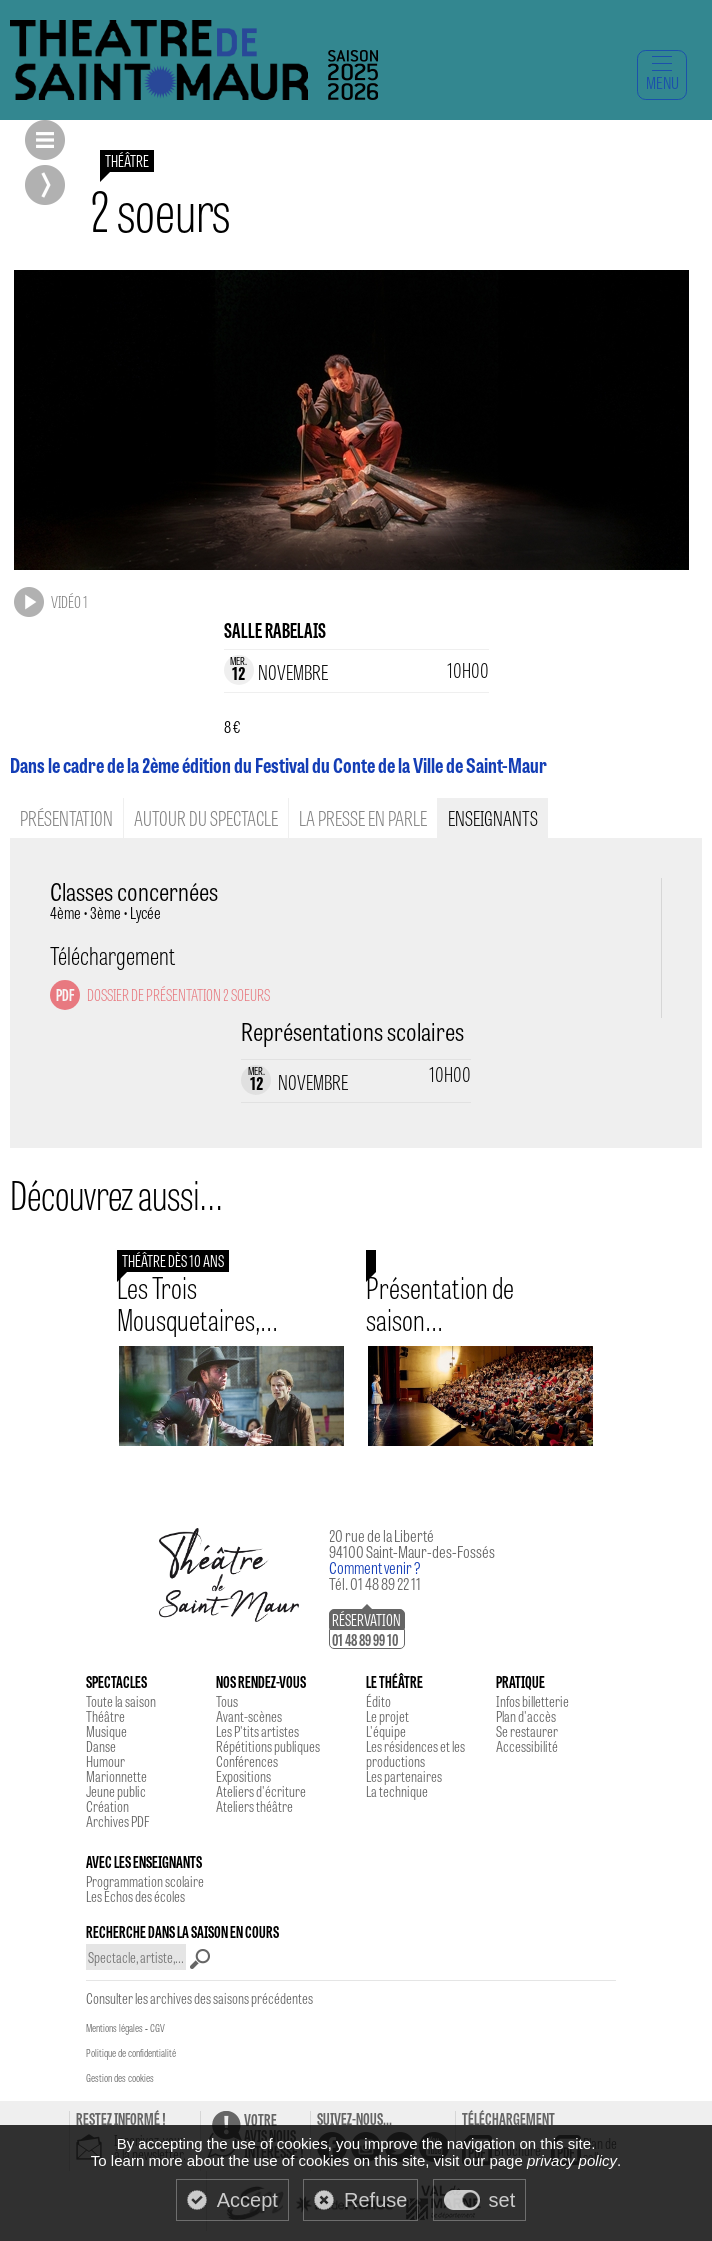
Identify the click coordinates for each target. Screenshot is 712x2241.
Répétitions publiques (268, 1746)
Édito (378, 1701)
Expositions (243, 1776)
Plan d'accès (526, 1716)
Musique (106, 1731)
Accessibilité (527, 1746)
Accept (247, 2200)
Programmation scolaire (145, 1881)
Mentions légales (114, 2028)
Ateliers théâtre (254, 1806)
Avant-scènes (249, 1716)
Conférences (247, 1761)
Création (107, 1806)
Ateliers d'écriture (261, 1791)
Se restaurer (527, 1731)
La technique (397, 1791)
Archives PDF (117, 1821)
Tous (227, 1701)
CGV (157, 2028)
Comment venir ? (375, 1567)
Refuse (375, 2200)
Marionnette (116, 1776)
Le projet (387, 1716)
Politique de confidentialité (131, 2053)
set (502, 2200)
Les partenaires (404, 1776)
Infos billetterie (532, 1701)
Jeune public (116, 1791)
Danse (101, 1746)
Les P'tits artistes (257, 1731)
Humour (105, 1761)
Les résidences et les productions (415, 1753)
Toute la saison (121, 1701)
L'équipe (386, 1731)
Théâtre (105, 1716)
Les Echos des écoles (135, 1896)
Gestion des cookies (120, 2078)
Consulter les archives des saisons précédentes (199, 1998)
